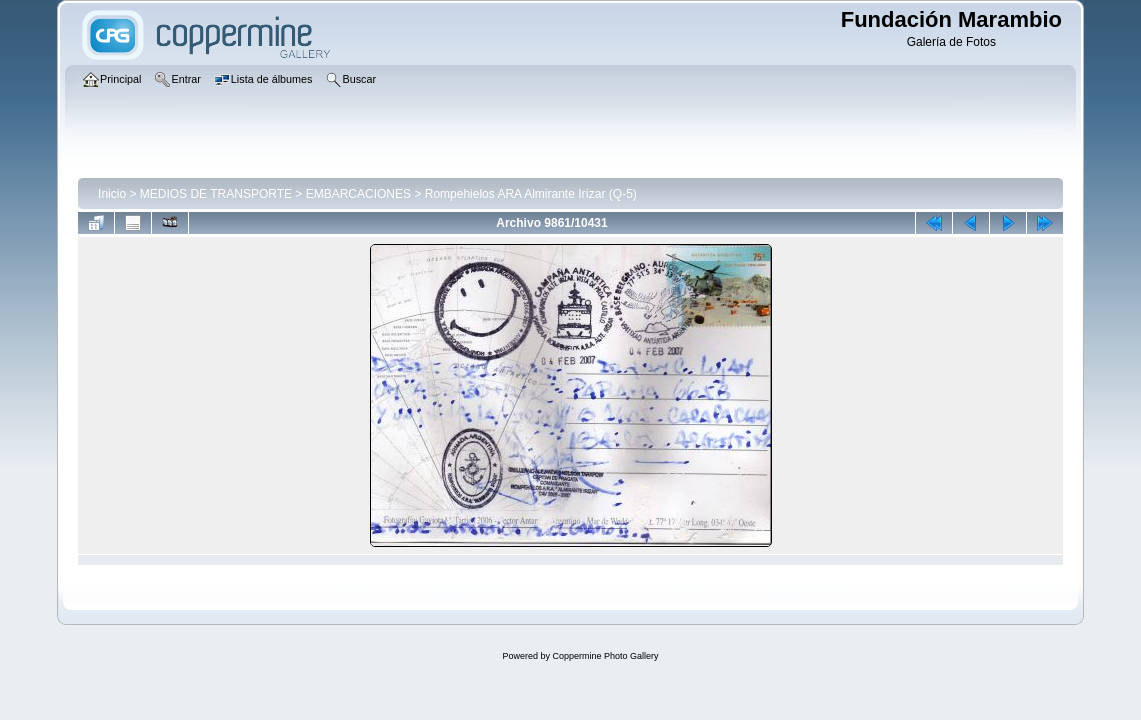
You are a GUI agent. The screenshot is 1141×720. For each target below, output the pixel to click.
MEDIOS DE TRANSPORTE (216, 194)
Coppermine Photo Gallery (605, 656)
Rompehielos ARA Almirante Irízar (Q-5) (531, 194)
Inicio (112, 194)
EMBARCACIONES (358, 194)
